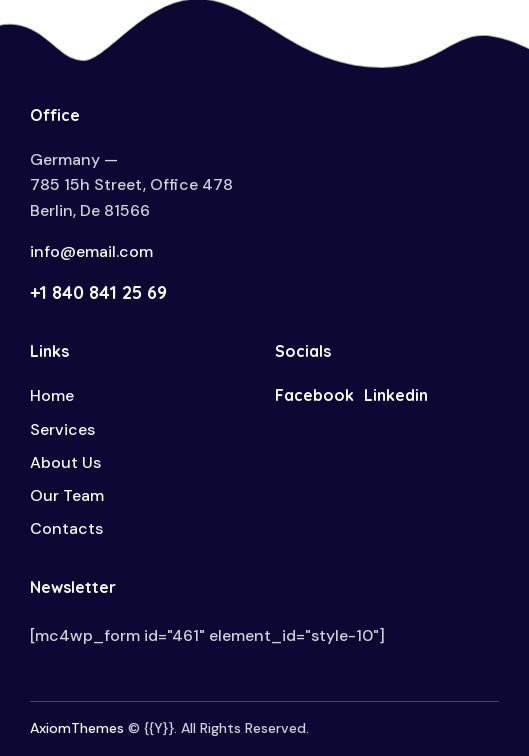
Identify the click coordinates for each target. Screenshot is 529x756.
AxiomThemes (77, 728)
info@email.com (91, 251)
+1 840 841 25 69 (98, 292)
